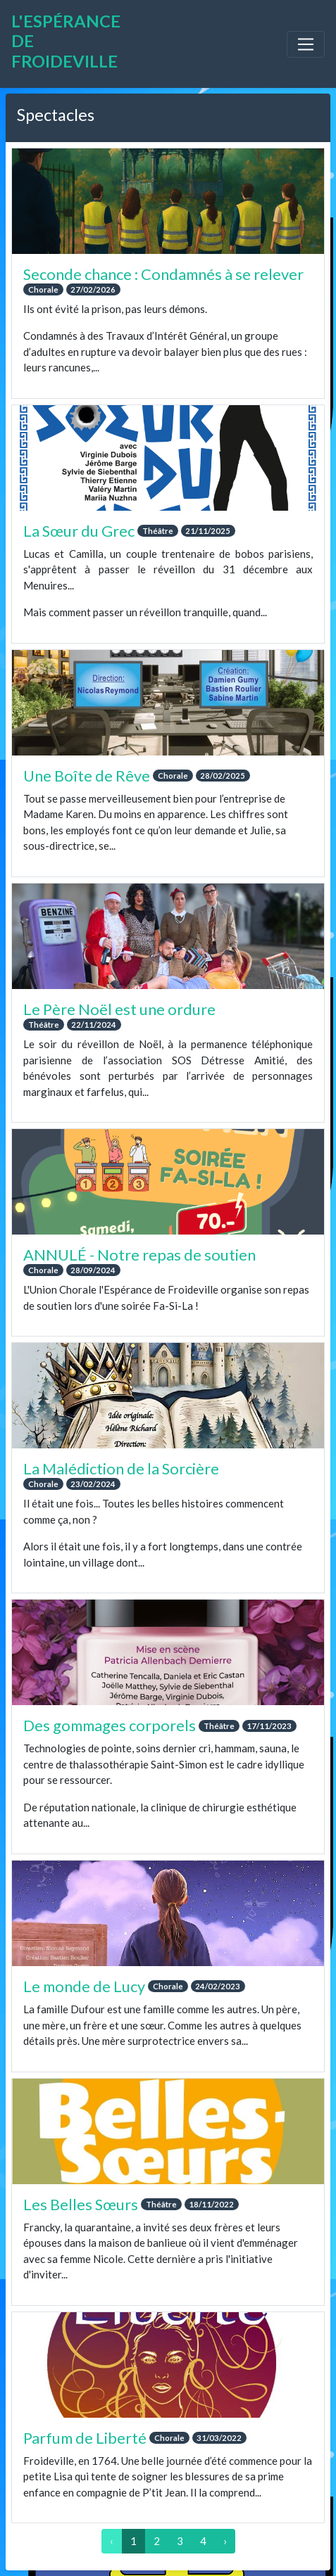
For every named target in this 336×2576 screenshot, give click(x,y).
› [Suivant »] (225, 2540)
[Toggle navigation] (306, 44)
